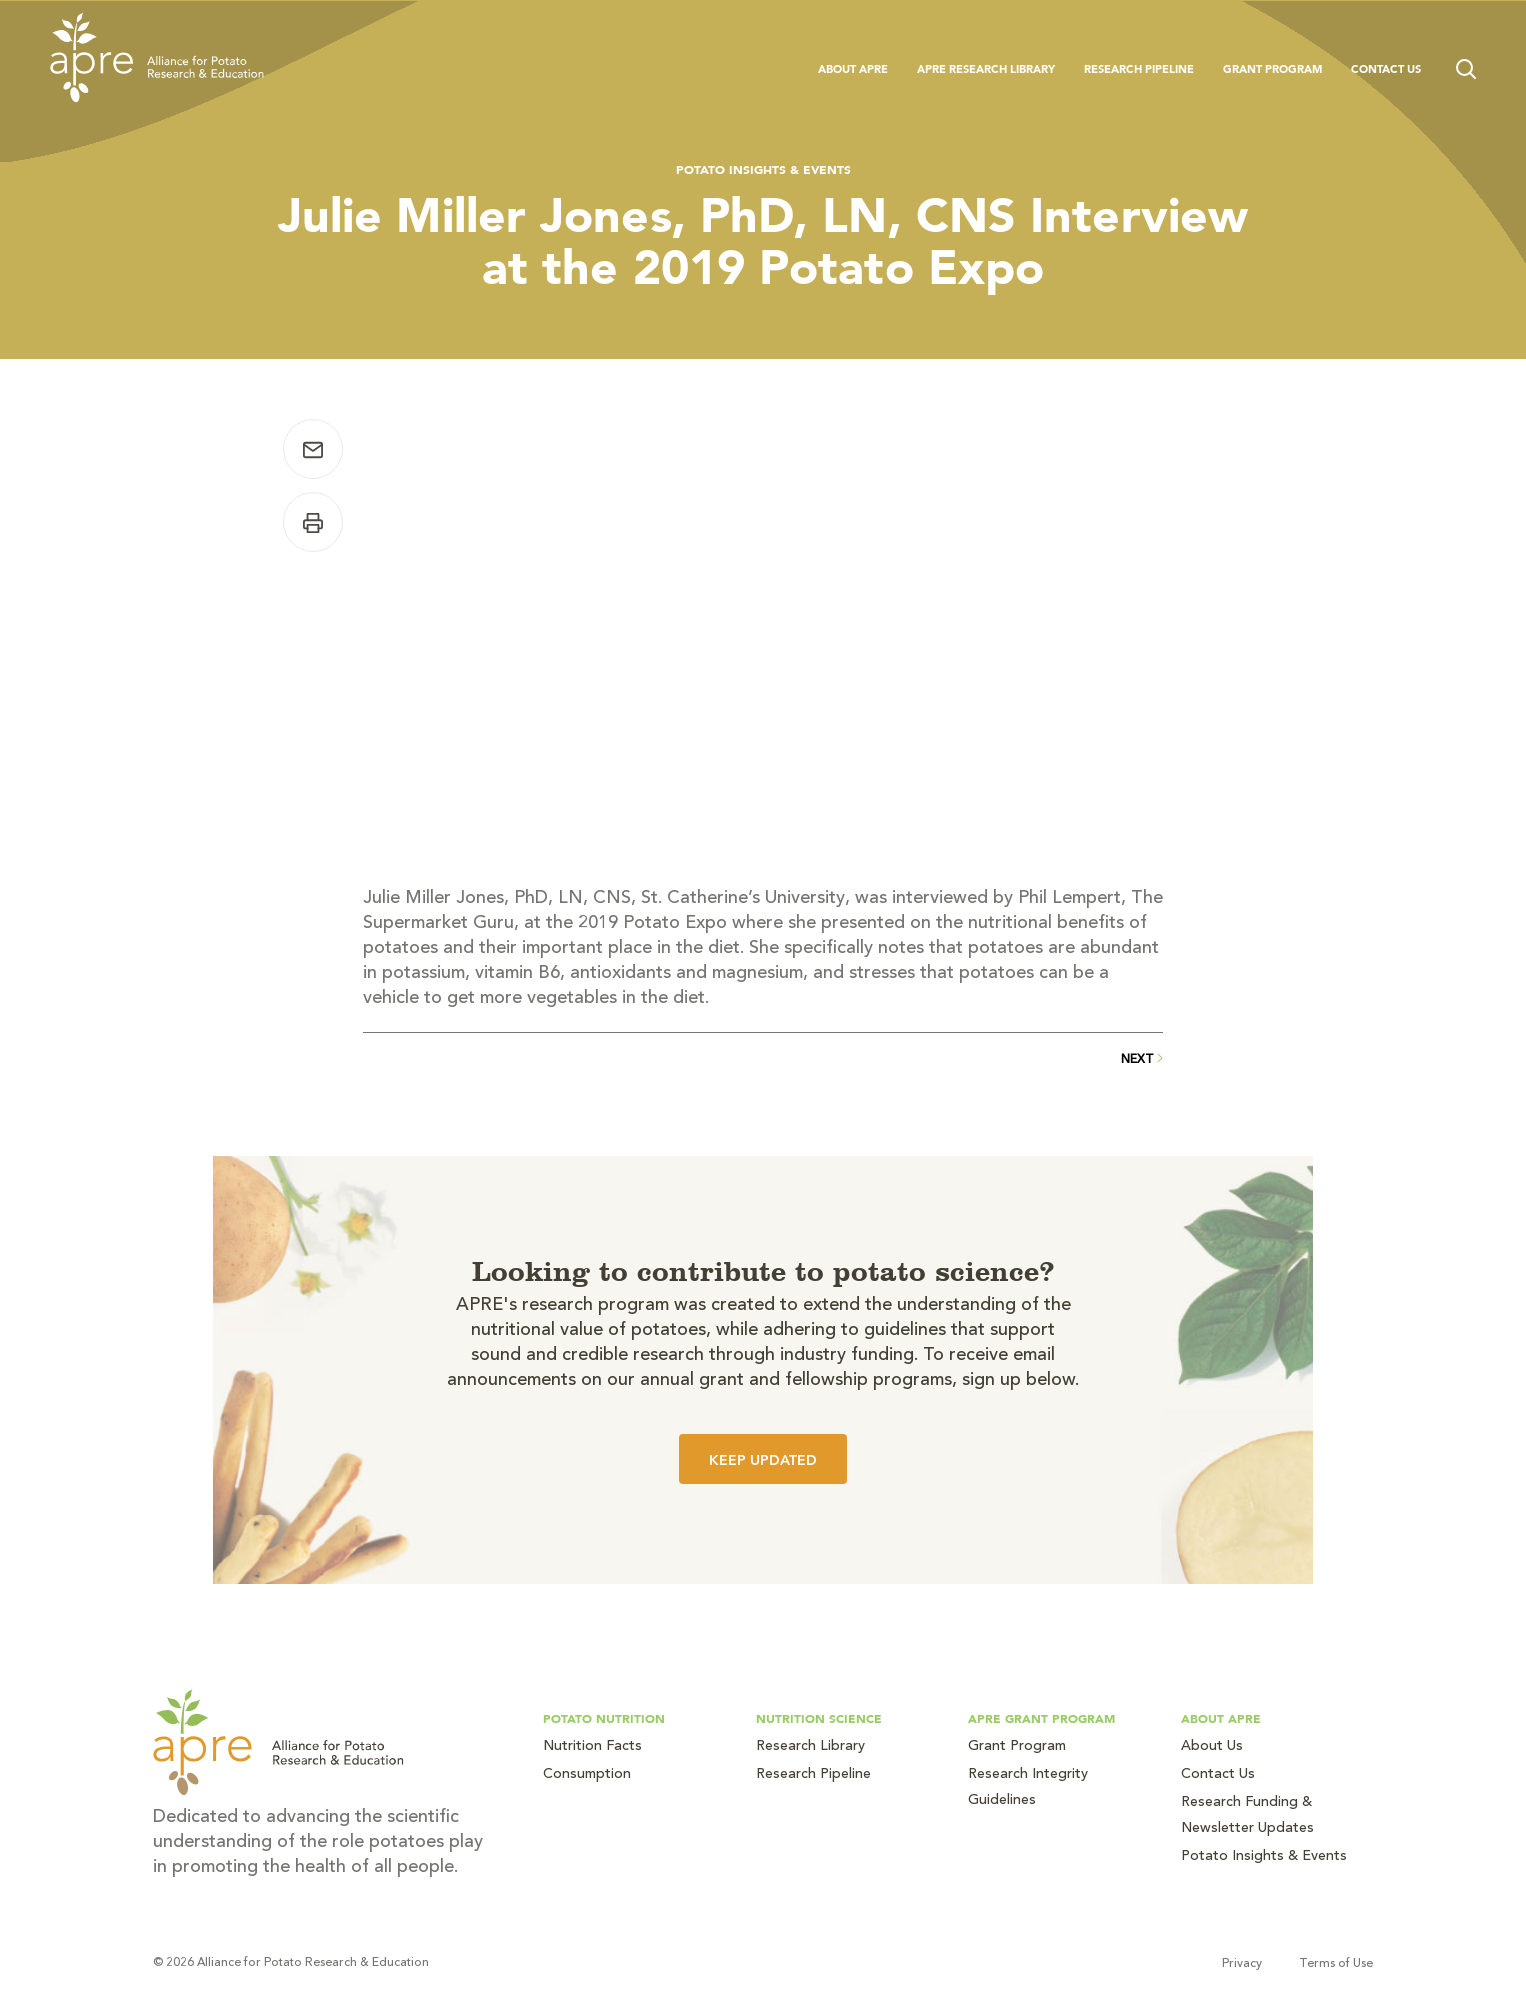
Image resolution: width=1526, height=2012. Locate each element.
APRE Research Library (986, 69)
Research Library (810, 1747)
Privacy (1242, 1964)
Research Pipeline (1139, 69)
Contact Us (1386, 69)
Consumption (587, 1775)
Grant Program (1272, 69)
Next (1142, 1059)
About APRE (853, 69)
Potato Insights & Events (763, 169)
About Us (1212, 1747)
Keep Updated (763, 1460)
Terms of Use (1336, 1964)
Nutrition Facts (592, 1747)
